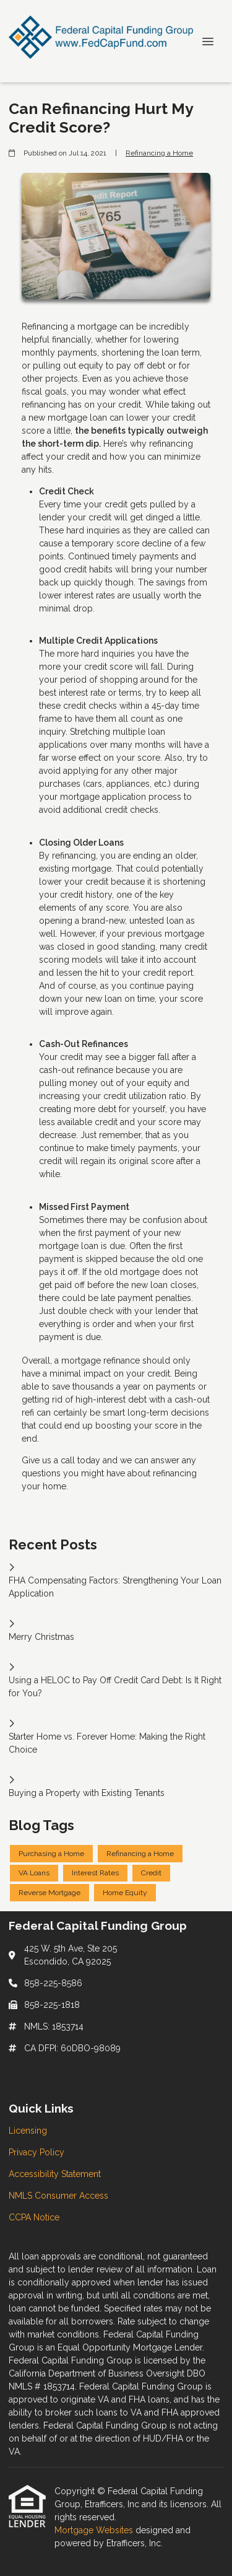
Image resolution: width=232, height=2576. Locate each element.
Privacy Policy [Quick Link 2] (36, 2152)
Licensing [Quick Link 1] (28, 2131)
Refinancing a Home (159, 153)
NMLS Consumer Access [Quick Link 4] (58, 2196)
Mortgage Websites (94, 2530)
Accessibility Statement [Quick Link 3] (55, 2174)
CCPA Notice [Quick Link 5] (34, 2217)
